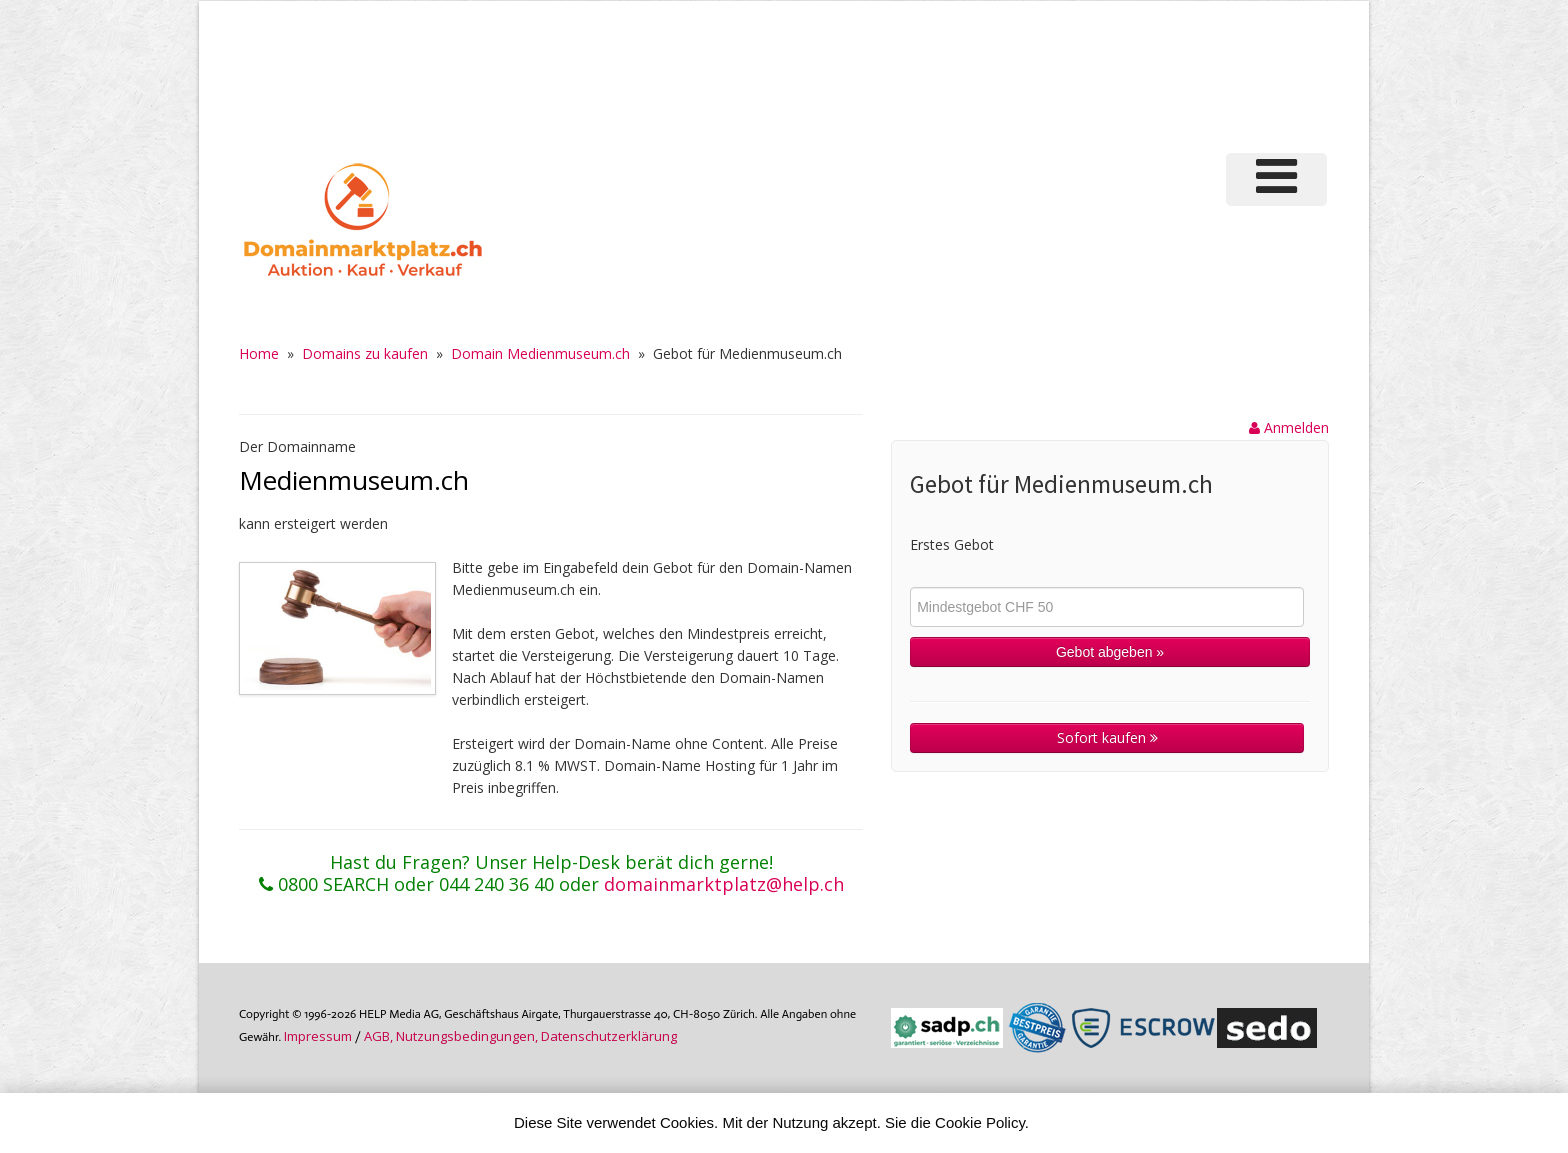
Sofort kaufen (1107, 737)
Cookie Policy (980, 1122)
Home (259, 353)
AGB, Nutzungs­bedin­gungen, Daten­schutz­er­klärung (520, 1036)
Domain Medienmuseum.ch (540, 353)
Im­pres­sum (318, 1036)
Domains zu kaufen (365, 353)
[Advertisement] (993, 74)
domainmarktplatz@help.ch (724, 884)
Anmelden (1289, 427)
